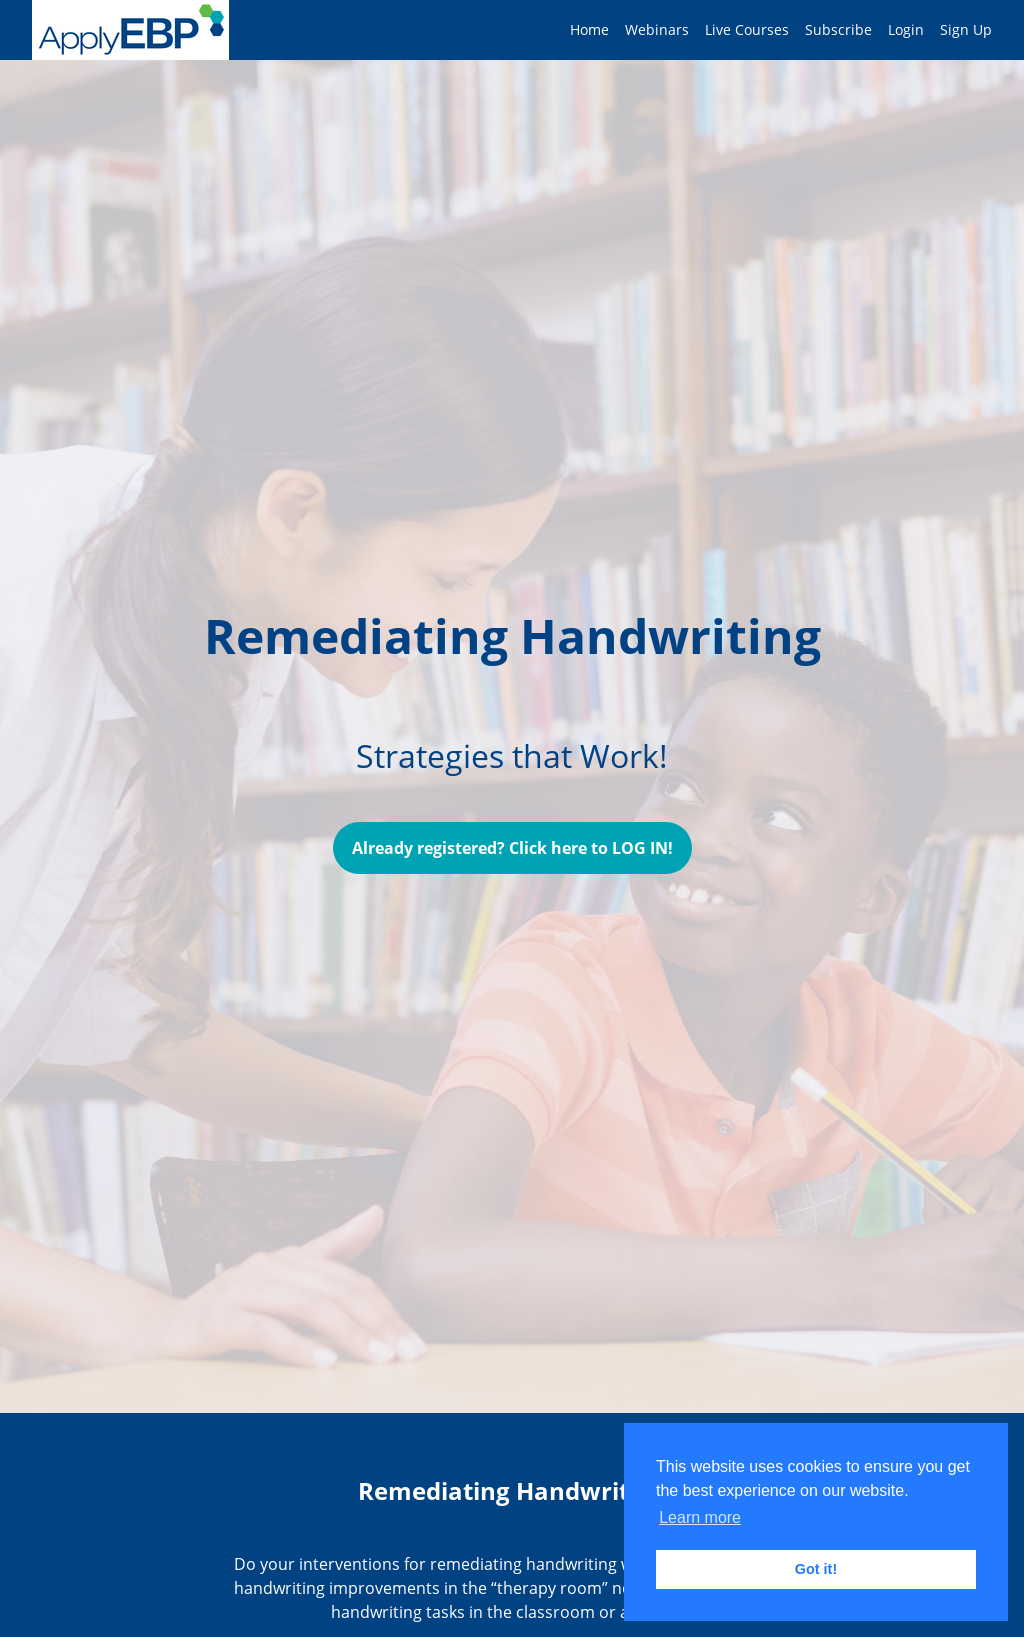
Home (589, 29)
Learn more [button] (700, 1517)
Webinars (657, 29)
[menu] (773, 30)
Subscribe (838, 29)
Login (906, 29)
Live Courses (747, 29)
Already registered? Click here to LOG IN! (512, 848)
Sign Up (966, 29)
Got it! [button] (816, 1569)
